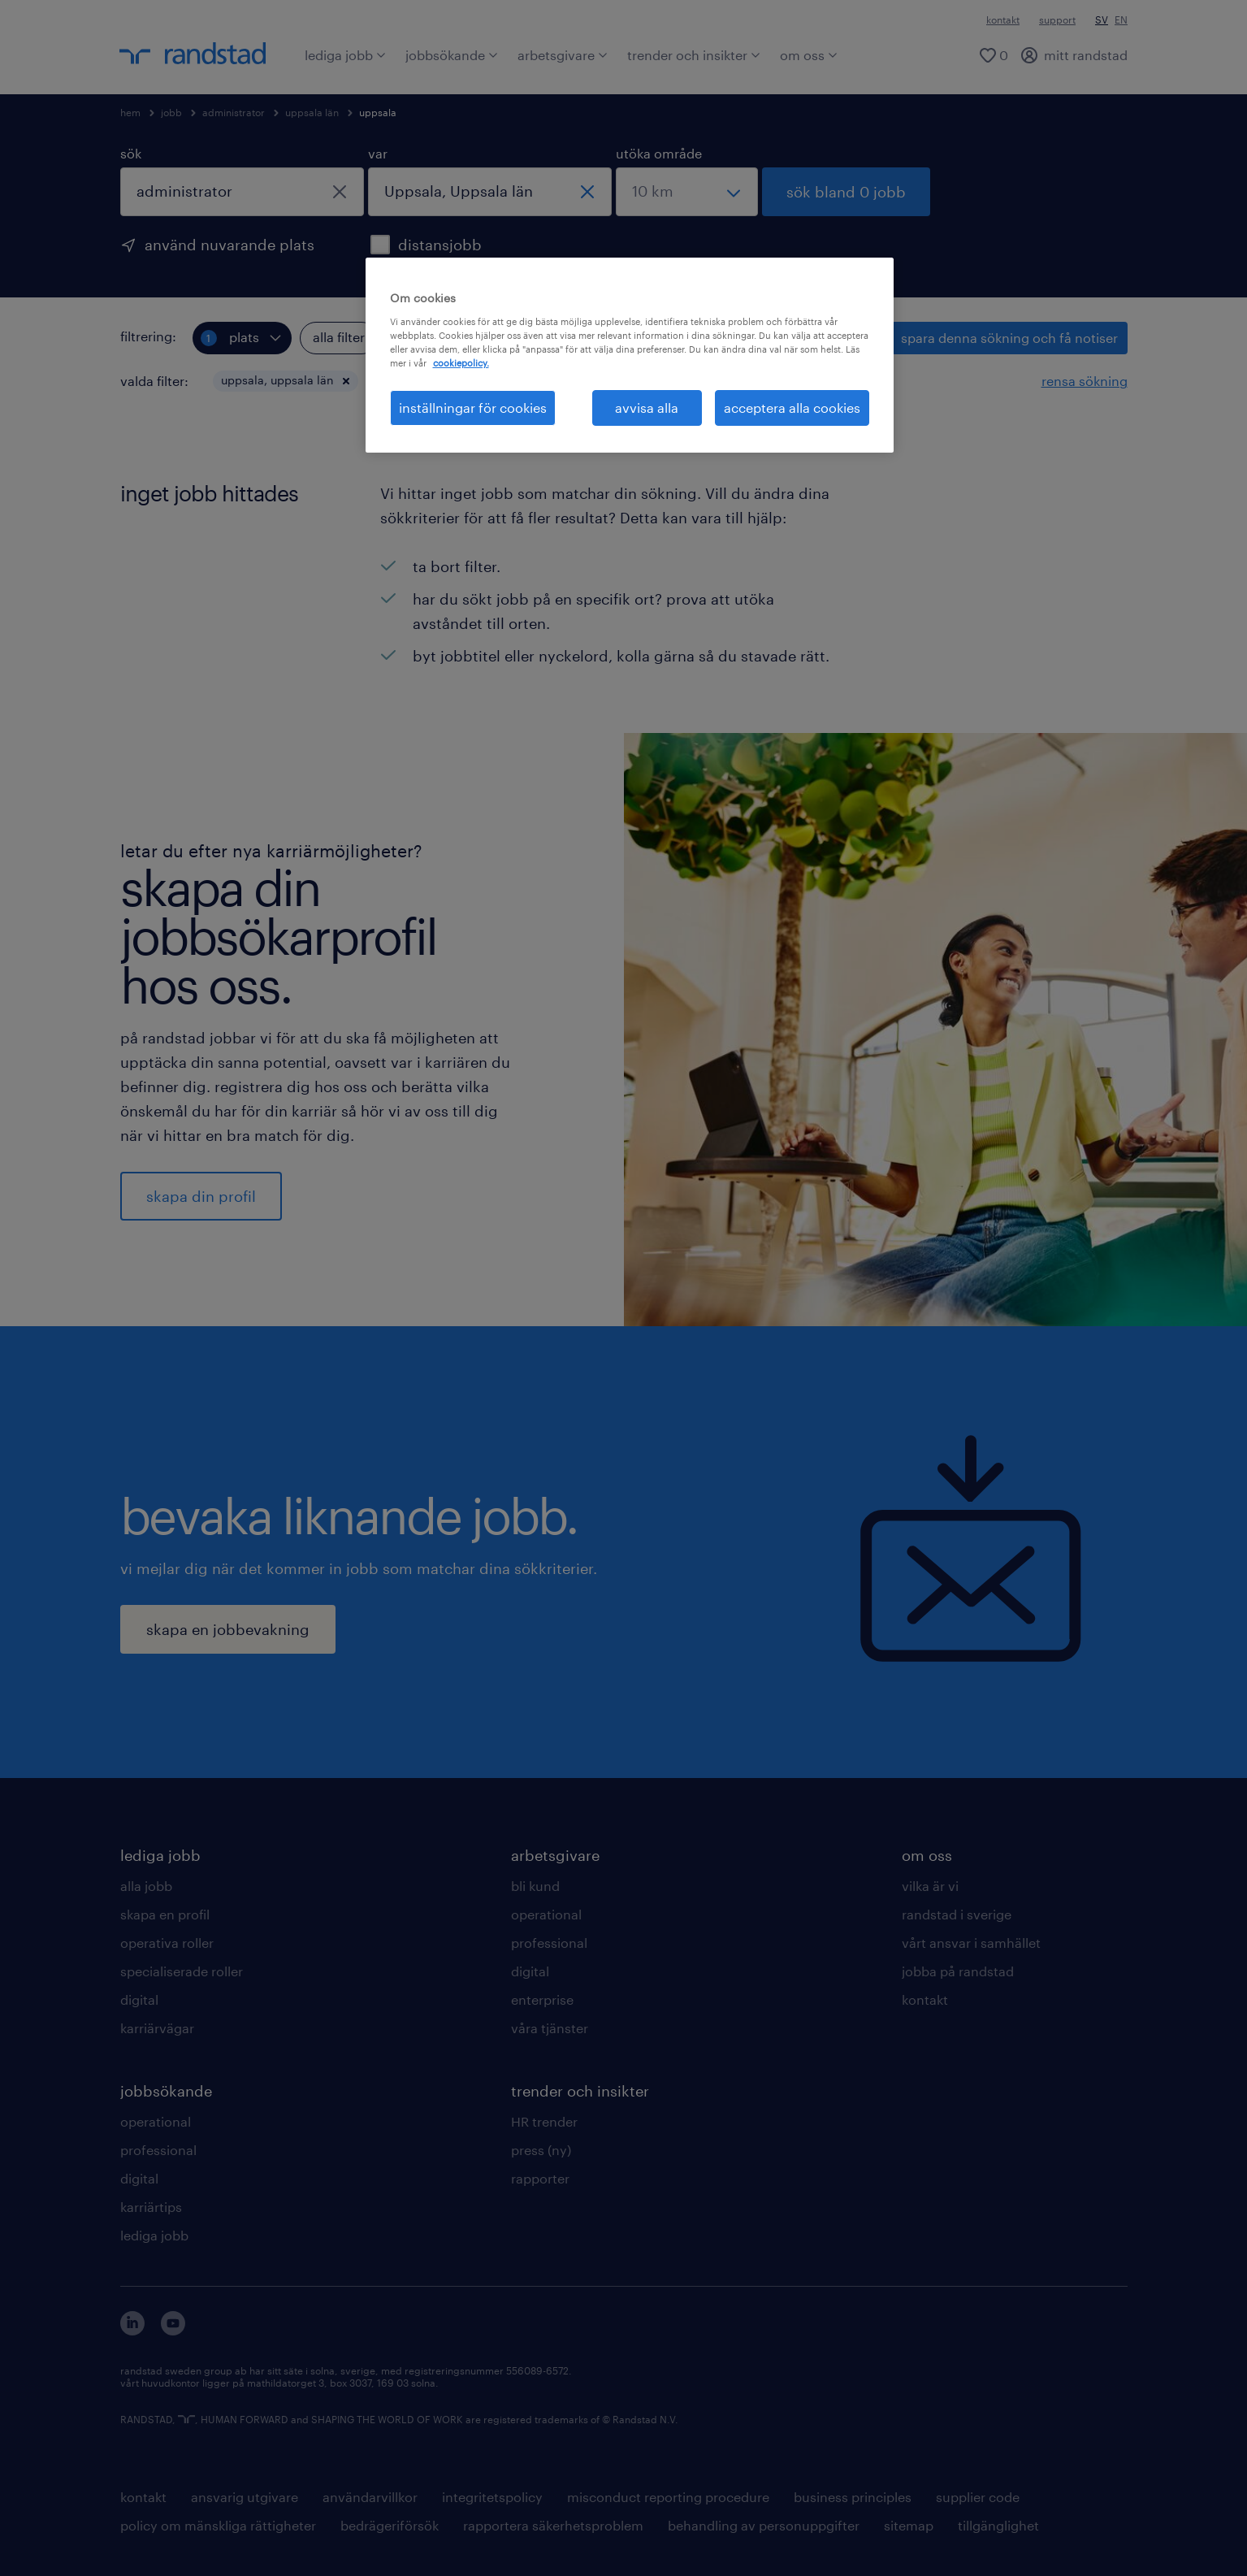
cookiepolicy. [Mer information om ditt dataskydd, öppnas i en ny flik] (461, 363)
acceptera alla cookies (792, 407)
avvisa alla (646, 407)
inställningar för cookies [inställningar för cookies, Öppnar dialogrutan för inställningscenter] (473, 407)
